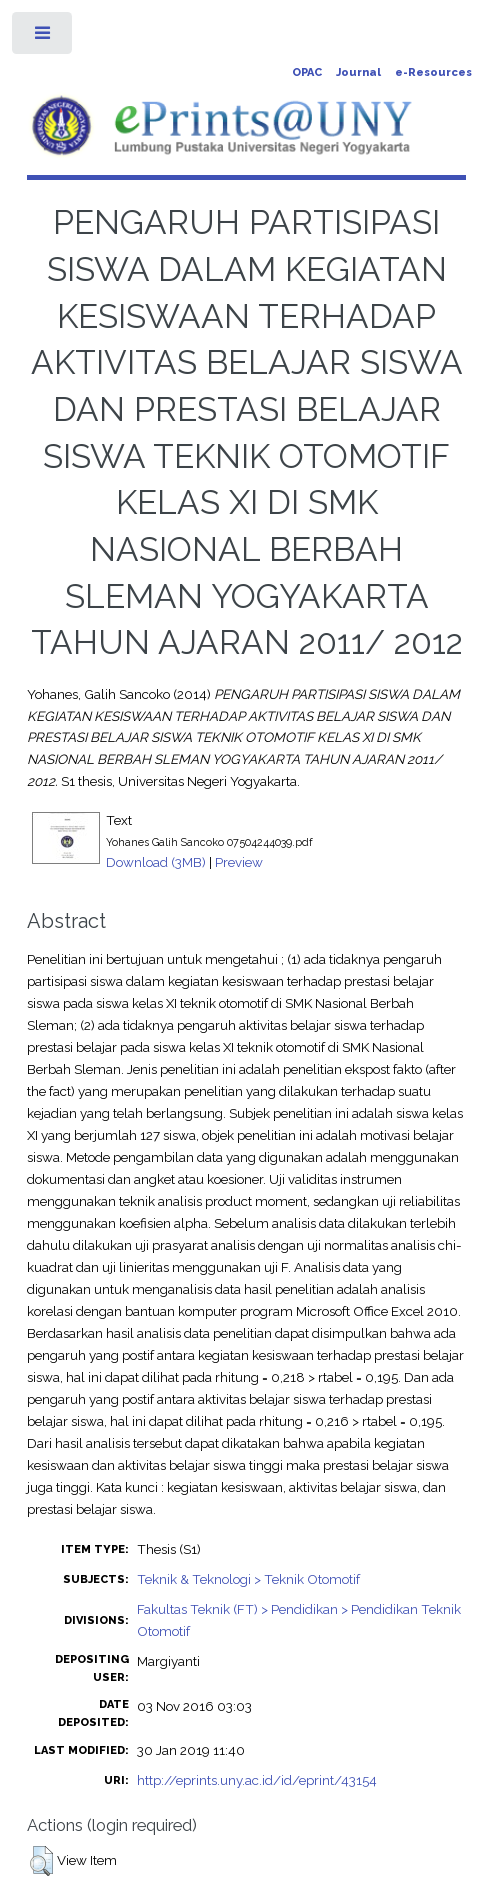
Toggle (43, 37)
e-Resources (433, 72)
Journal (358, 72)
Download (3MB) (156, 862)
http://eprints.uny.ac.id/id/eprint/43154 (257, 1780)
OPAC (307, 72)
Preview (239, 862)
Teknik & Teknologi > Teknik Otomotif (248, 1579)
